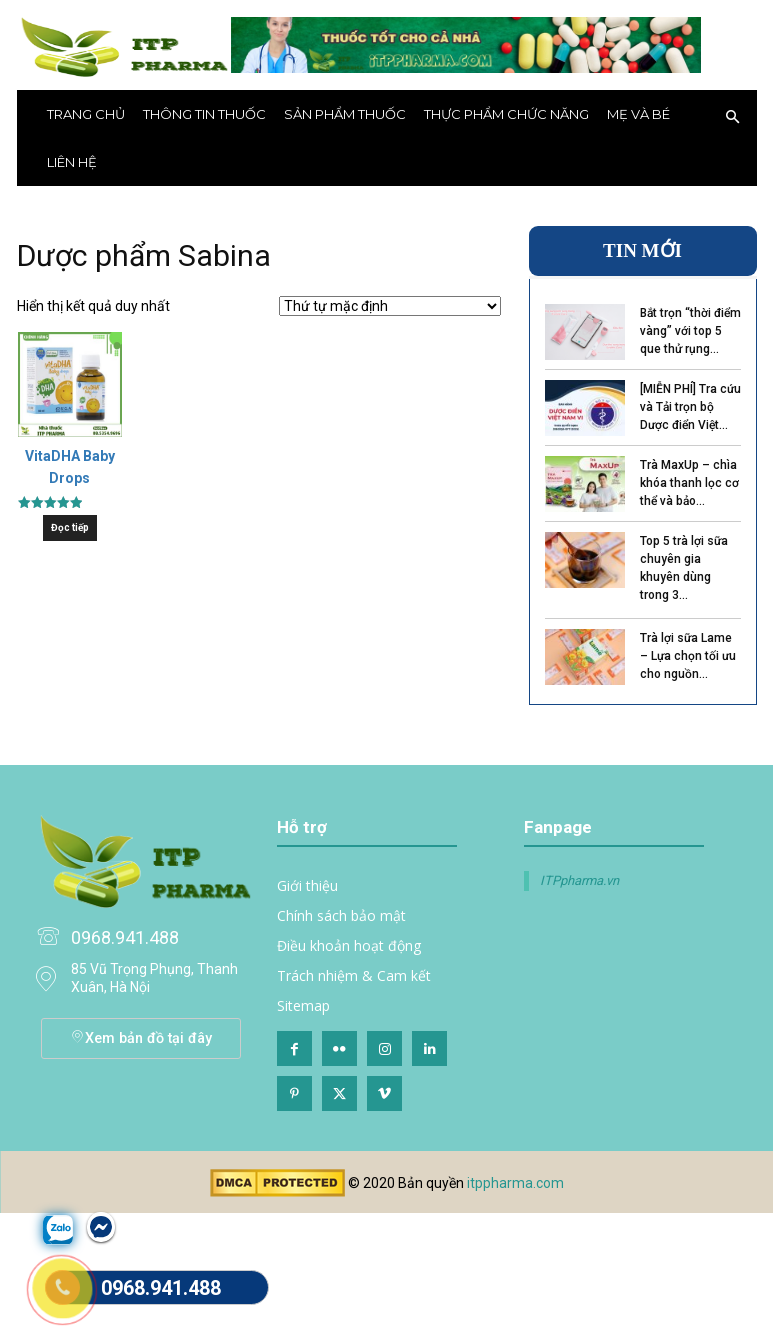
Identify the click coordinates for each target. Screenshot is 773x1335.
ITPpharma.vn (579, 880)
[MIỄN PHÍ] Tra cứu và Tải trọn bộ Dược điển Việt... (690, 407)
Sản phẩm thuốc (345, 114)
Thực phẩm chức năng (506, 114)
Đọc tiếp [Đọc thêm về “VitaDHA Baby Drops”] (70, 527)
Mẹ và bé (638, 114)
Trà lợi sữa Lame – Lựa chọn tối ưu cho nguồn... (688, 656)
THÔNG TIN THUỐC (204, 114)
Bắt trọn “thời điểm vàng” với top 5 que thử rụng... (690, 331)
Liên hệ (72, 162)
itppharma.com (515, 1183)
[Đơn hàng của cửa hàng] (390, 306)
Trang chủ (86, 114)
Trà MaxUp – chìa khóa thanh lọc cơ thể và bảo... (689, 483)
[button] (733, 117)
